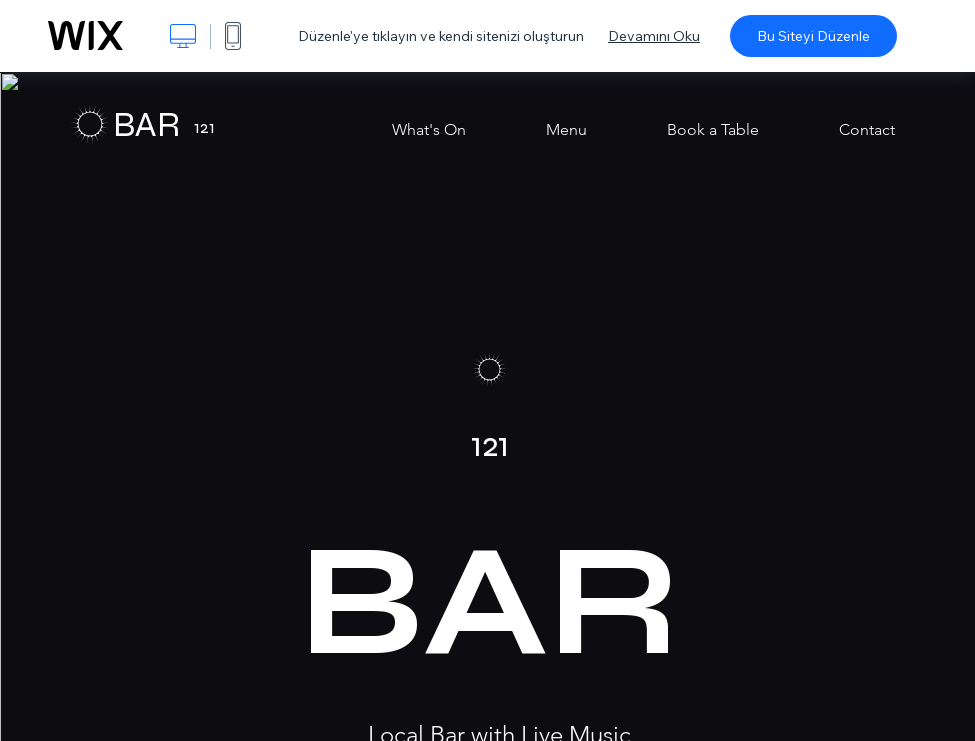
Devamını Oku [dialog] (654, 36)
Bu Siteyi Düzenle (813, 36)
